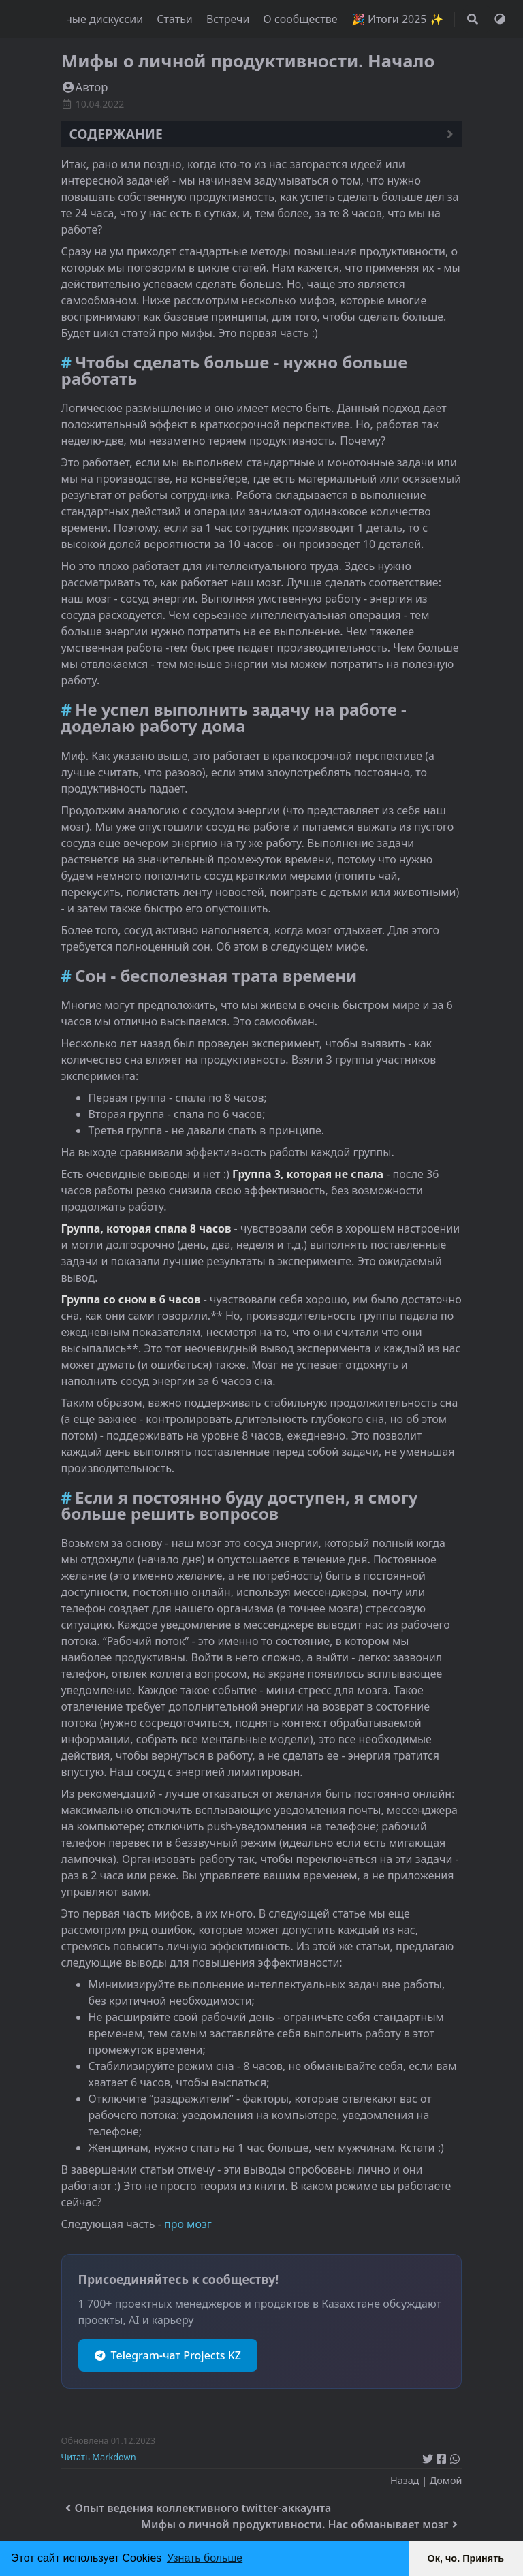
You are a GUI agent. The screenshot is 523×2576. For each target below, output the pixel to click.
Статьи (176, 19)
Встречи (229, 19)
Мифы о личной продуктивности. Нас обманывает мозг (301, 2524)
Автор (84, 87)
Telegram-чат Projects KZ (168, 2355)
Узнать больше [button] (204, 2558)
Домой (446, 2480)
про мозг (188, 2223)
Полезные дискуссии (89, 19)
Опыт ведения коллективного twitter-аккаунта (196, 2507)
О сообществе (302, 19)
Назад (404, 2480)
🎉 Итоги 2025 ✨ (397, 19)
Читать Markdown (98, 2457)
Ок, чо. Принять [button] (466, 2558)
